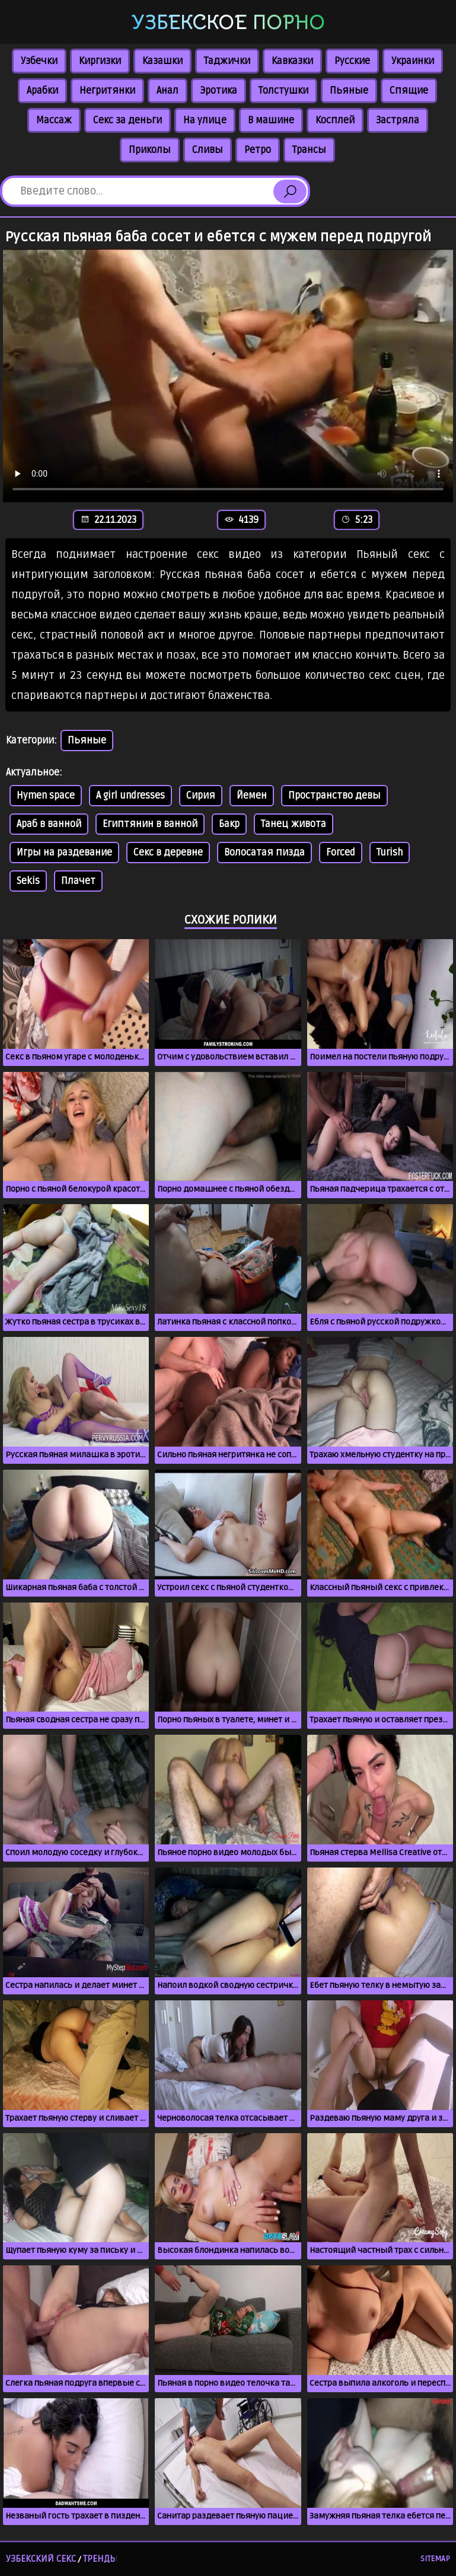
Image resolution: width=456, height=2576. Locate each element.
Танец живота (293, 824)
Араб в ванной (49, 824)
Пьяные (349, 91)
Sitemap (435, 2559)
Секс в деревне (168, 852)
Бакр (229, 824)
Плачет (78, 881)
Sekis (28, 881)
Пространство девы (334, 796)
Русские (352, 61)
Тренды (100, 2558)
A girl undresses (130, 796)
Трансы (309, 150)
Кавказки (292, 61)
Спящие (409, 91)
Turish (390, 852)
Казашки (162, 61)
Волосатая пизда (264, 852)
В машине (271, 120)
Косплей (335, 120)
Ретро (257, 150)
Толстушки (283, 91)
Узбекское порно (228, 22)
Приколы (150, 150)
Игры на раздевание (64, 852)
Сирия (200, 796)
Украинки (412, 61)
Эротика (218, 91)
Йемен (252, 796)
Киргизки (100, 61)
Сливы (207, 150)
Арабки (42, 91)
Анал (167, 91)
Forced (340, 852)
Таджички (227, 61)
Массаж (54, 120)
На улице (205, 120)
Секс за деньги (127, 120)
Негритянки (107, 91)
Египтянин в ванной (150, 824)
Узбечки (39, 61)
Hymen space (46, 796)
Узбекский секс (41, 2558)
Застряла (397, 120)
